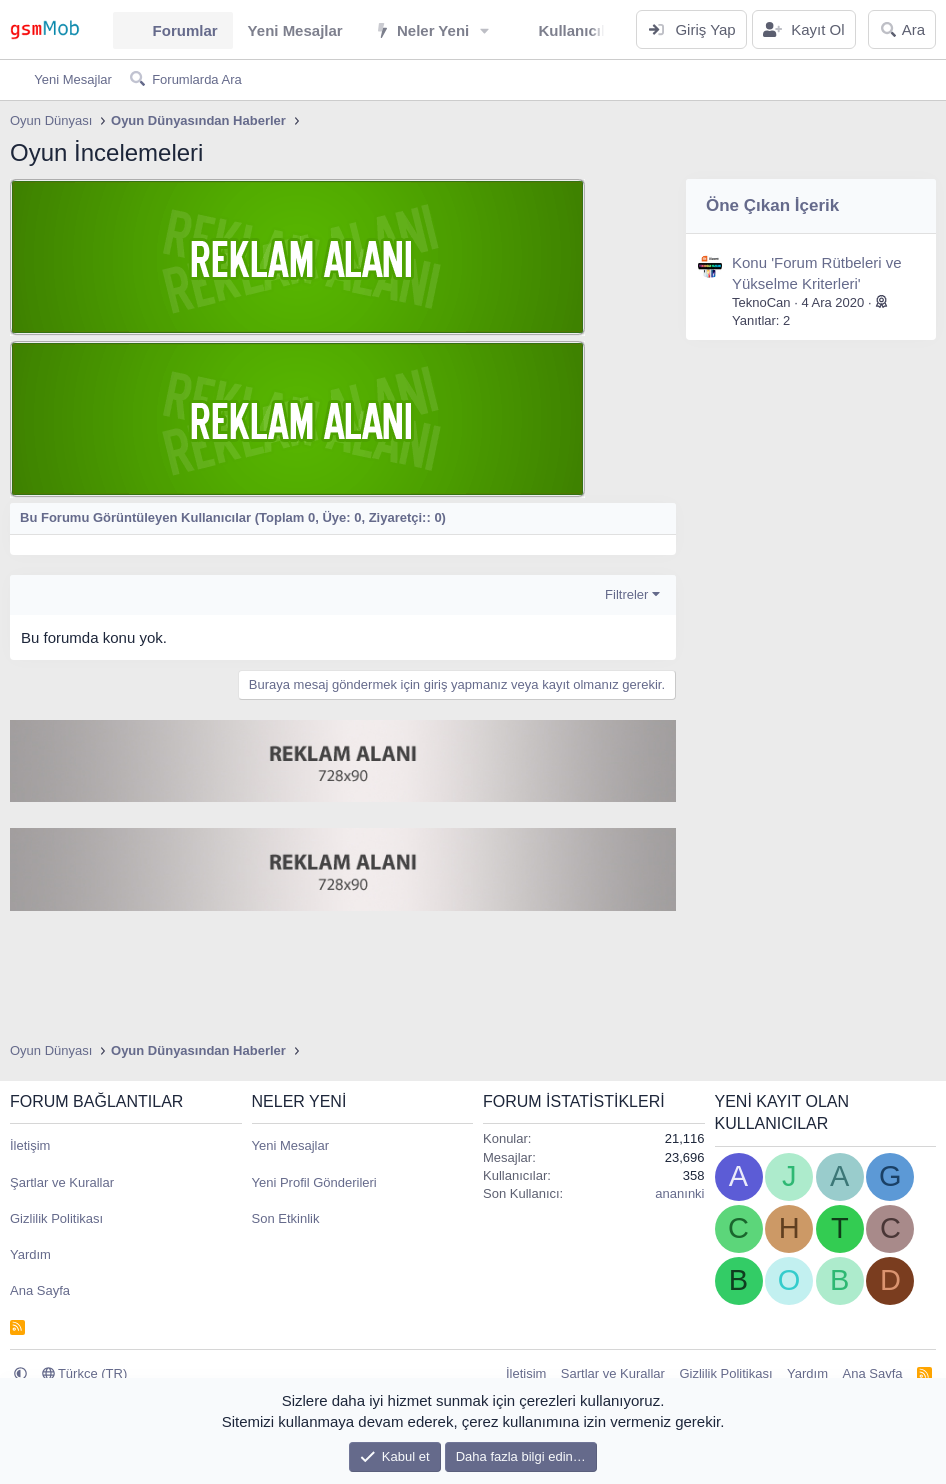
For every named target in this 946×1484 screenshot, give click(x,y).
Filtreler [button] (626, 594)
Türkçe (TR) (85, 1373)
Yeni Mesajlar (295, 30)
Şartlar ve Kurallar (62, 1182)
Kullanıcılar (578, 30)
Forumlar (185, 30)
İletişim (30, 1145)
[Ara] (902, 29)
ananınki (679, 1193)
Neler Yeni (433, 30)
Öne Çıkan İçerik (772, 205)
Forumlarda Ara (197, 79)
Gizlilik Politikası (56, 1218)
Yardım (30, 1254)
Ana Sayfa (40, 1290)
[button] (485, 30)
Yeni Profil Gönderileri (314, 1182)
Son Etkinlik (286, 1218)
